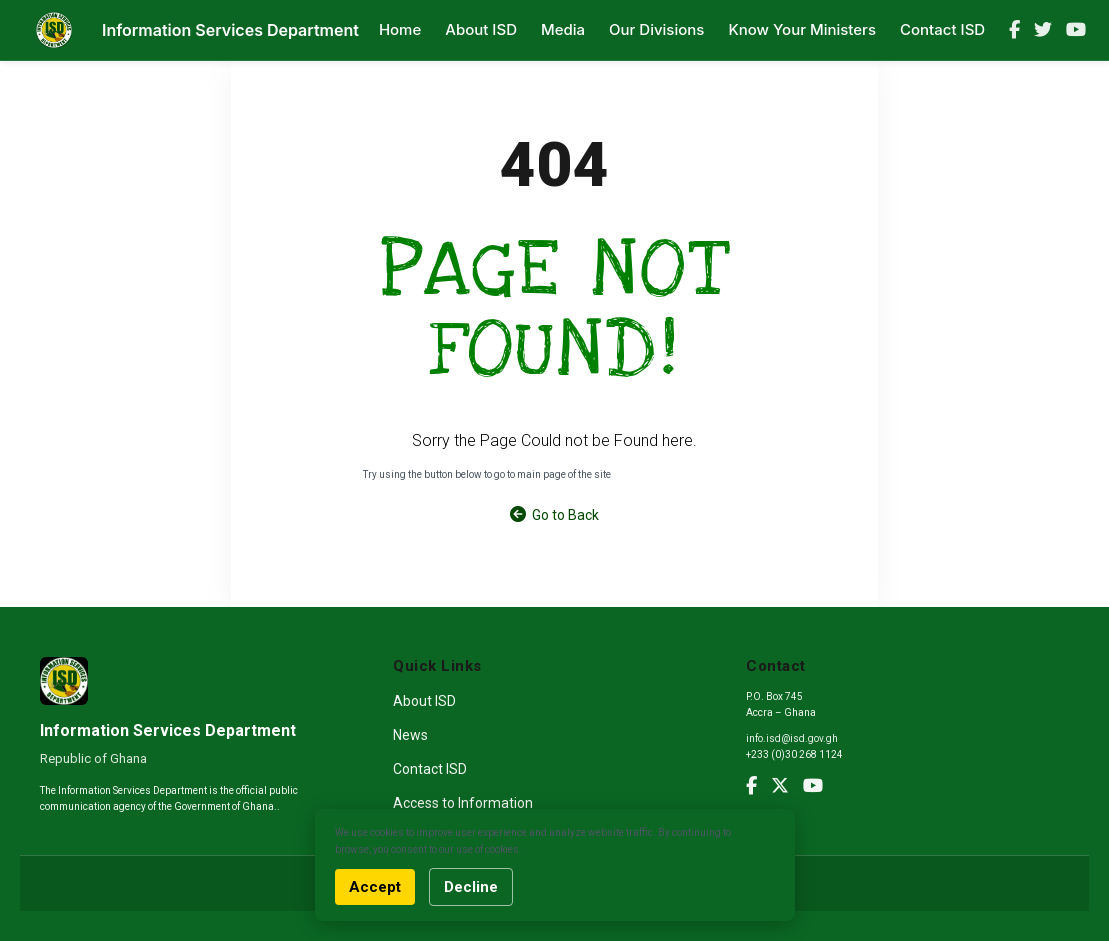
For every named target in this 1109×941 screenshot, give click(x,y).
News (410, 735)
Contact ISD (942, 29)
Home (400, 29)
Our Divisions (656, 29)
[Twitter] (1043, 30)
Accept (375, 887)
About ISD (481, 29)
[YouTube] (1076, 30)
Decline (471, 887)
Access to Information (463, 803)
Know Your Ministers (802, 29)
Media (563, 29)
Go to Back (554, 515)
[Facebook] (1014, 30)
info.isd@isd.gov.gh (792, 738)
